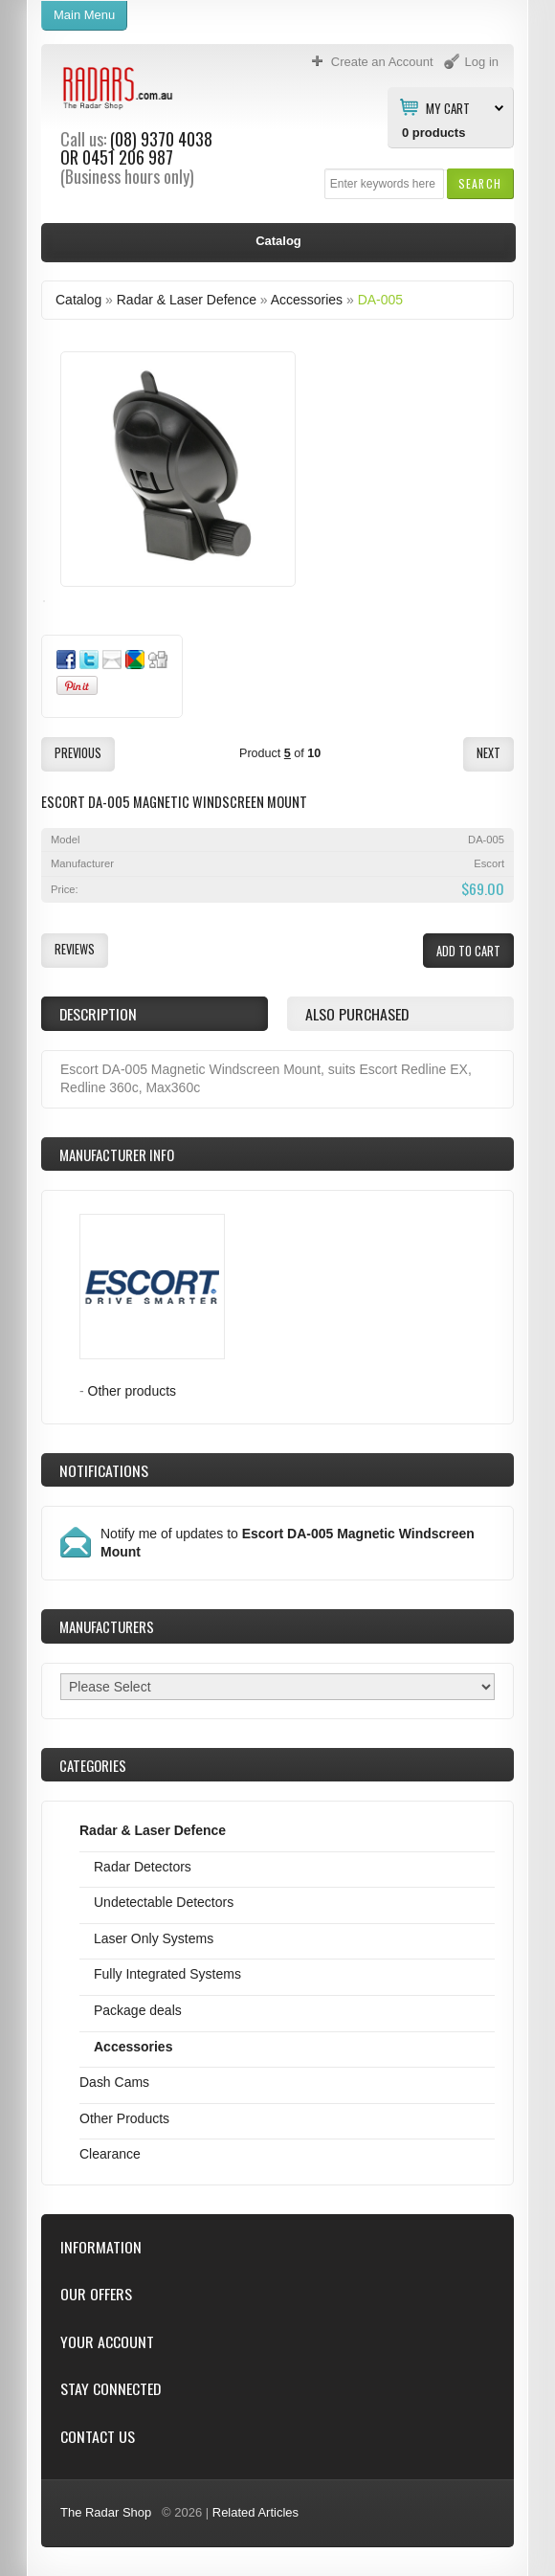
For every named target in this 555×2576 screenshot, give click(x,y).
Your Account (107, 2342)
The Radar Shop (105, 2512)
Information (101, 2247)
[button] (480, 183)
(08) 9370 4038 (161, 138)
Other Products (124, 2118)
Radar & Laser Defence (186, 299)
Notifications (103, 1470)
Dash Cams (114, 2082)
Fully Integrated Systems (167, 1974)
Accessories (307, 299)
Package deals (138, 2010)
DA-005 (380, 299)
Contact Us (97, 2437)
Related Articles (255, 2512)
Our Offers (96, 2294)
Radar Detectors (142, 1866)
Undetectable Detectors (163, 1902)
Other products (132, 1391)
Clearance (110, 2154)
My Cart (448, 107)
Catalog (78, 299)
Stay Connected (110, 2389)
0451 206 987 (127, 157)
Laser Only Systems (153, 1938)
